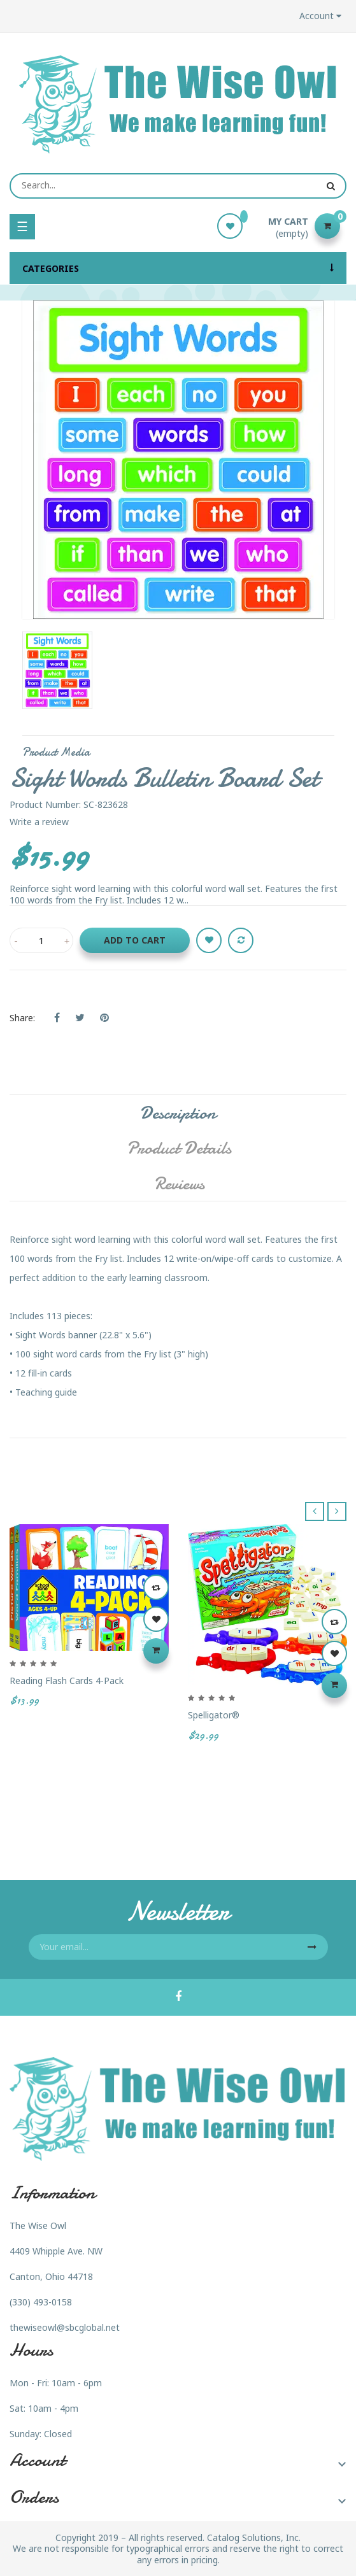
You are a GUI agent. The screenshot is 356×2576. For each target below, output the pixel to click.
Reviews (179, 1183)
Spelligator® (213, 1715)
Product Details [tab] (179, 1148)
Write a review (39, 822)
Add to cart (135, 940)
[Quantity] (41, 940)
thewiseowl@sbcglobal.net (65, 2327)
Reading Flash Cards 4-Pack (67, 1680)
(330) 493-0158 (41, 2302)
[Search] (178, 186)
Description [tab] (178, 1113)
